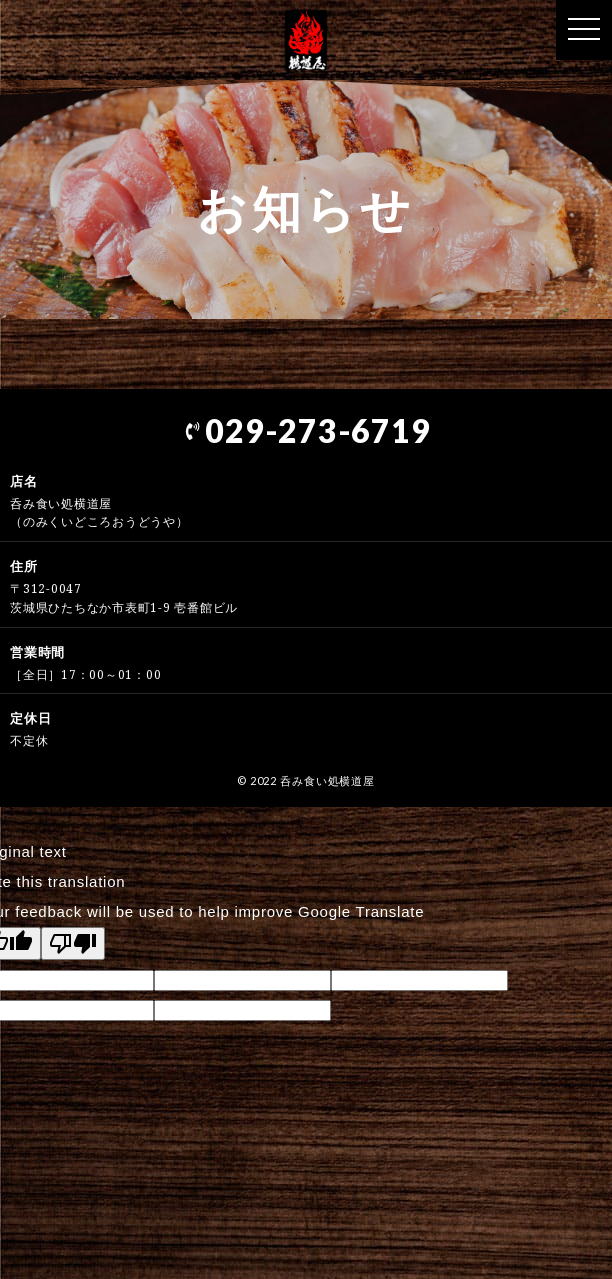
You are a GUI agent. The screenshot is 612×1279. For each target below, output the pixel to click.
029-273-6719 (306, 430)
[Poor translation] (73, 943)
